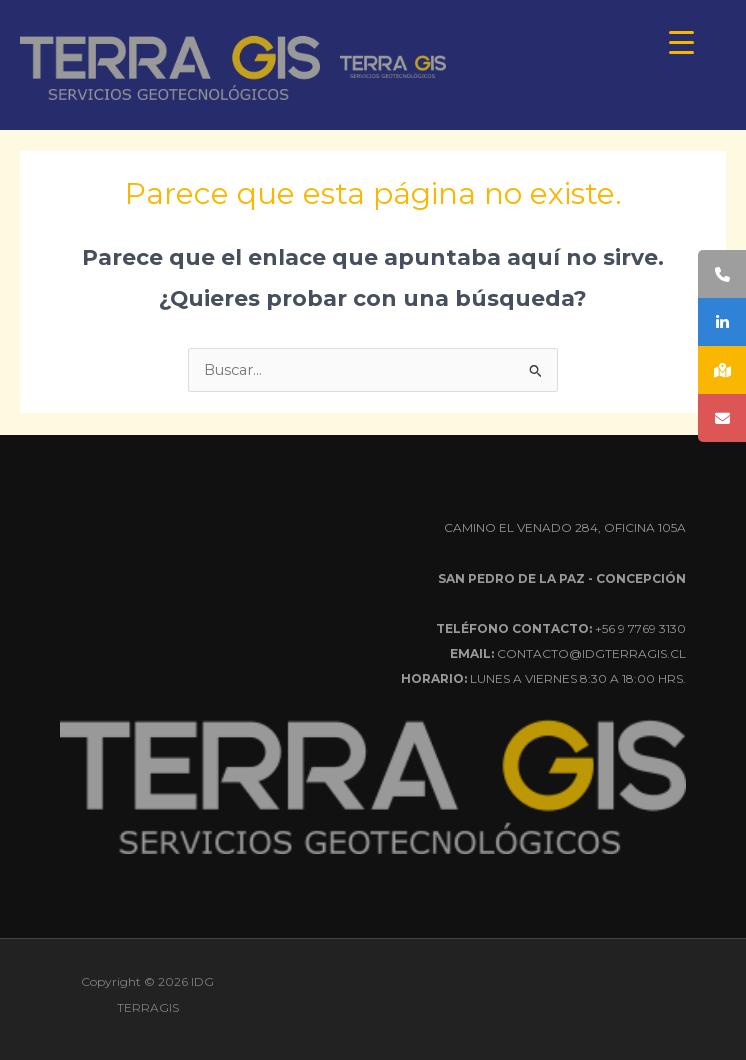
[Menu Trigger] (681, 42)
